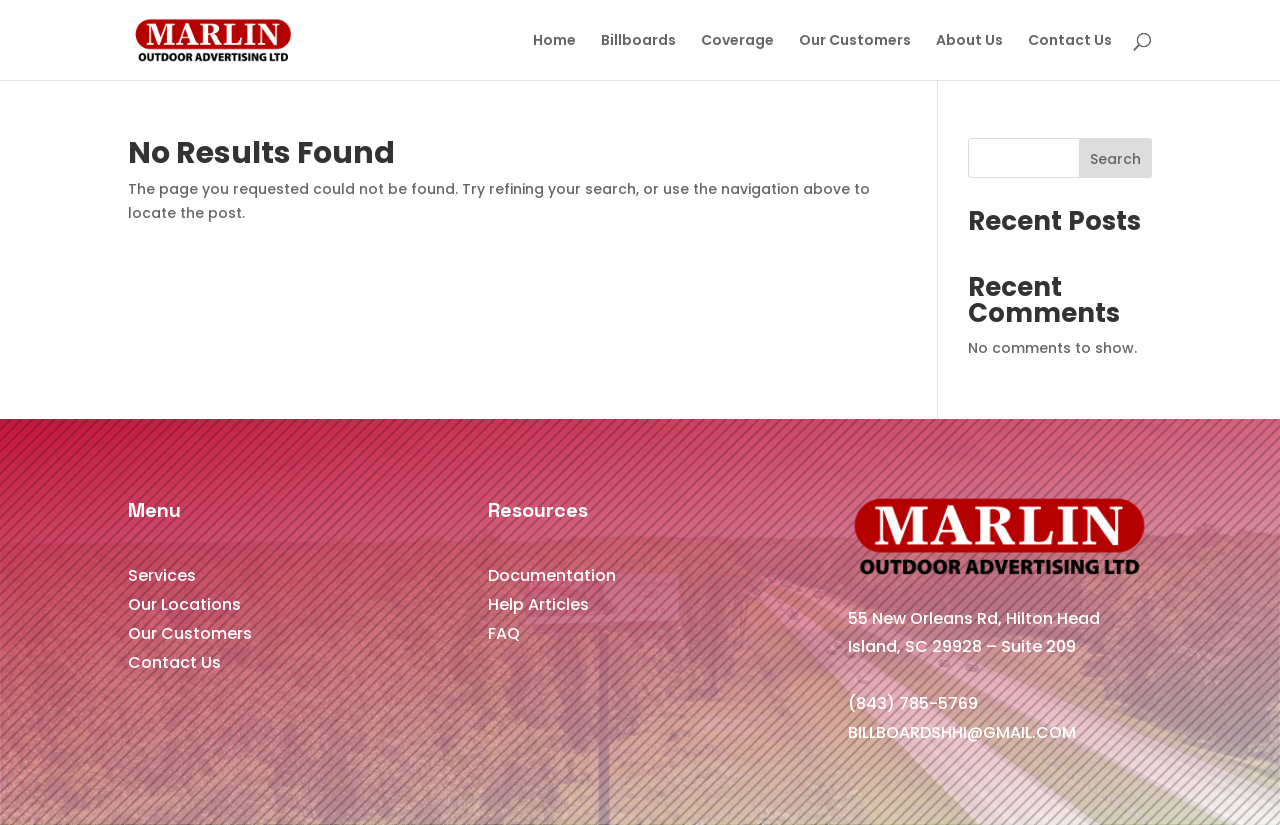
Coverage (737, 41)
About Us (969, 41)
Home (554, 41)
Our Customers (855, 41)
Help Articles (538, 604)
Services (162, 575)
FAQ (504, 633)
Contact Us (1070, 41)
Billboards (638, 41)
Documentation (552, 575)
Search (1115, 159)
